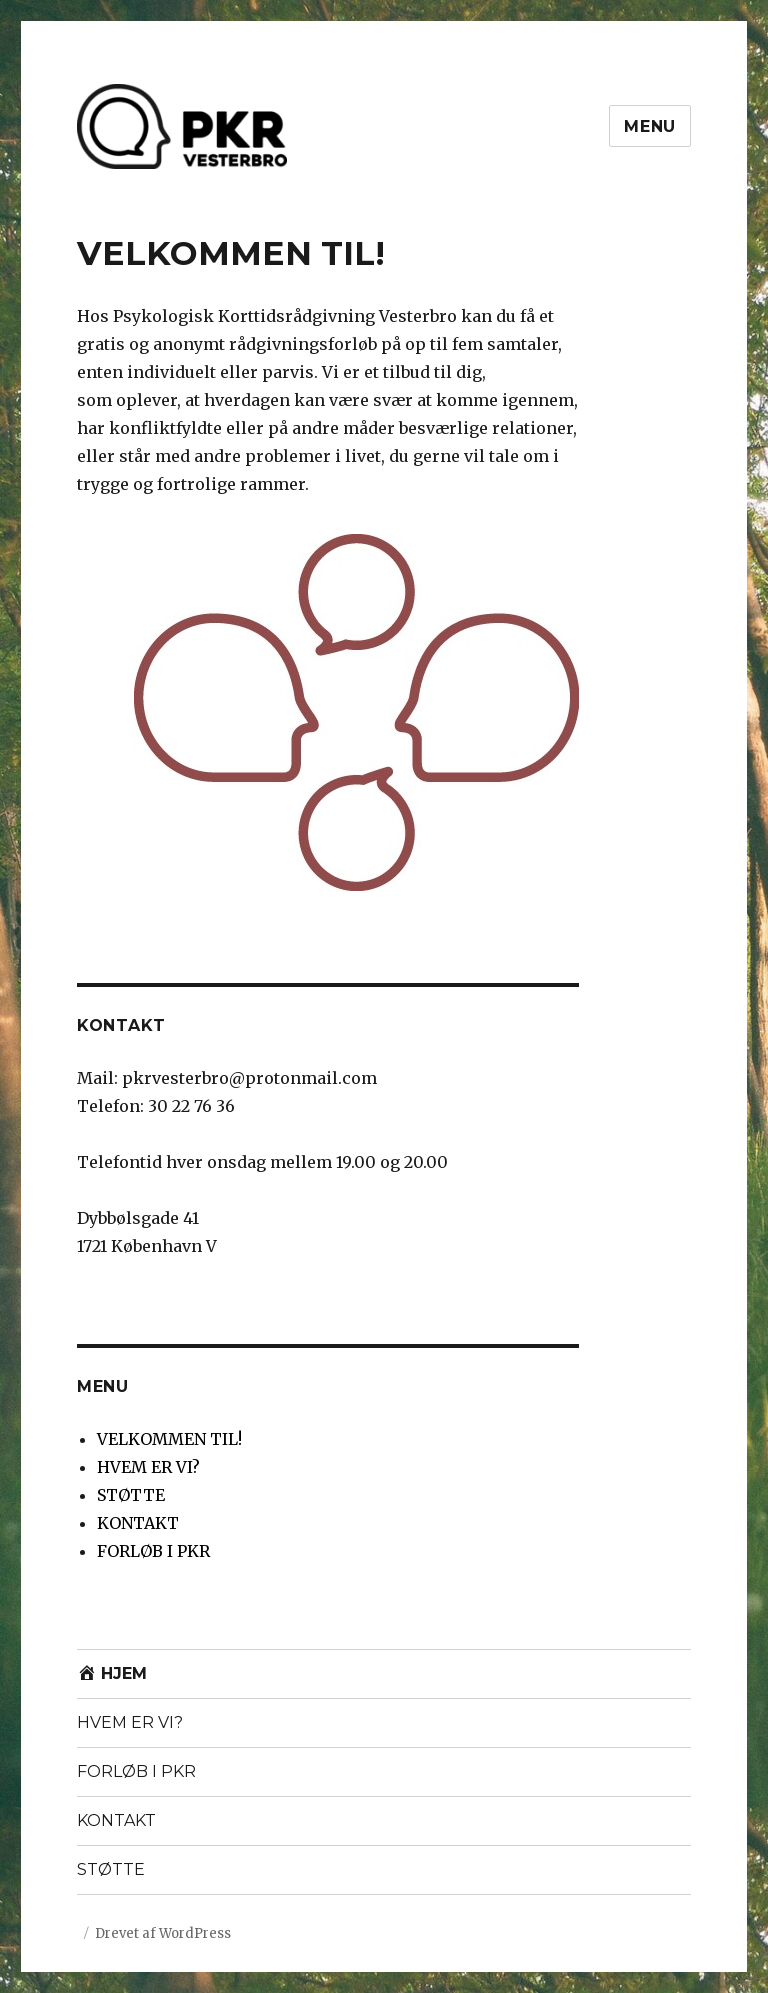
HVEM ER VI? (148, 1467)
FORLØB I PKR (153, 1551)
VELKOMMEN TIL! (169, 1439)
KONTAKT (138, 1523)
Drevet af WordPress (163, 1933)
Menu (650, 126)
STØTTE (131, 1495)
